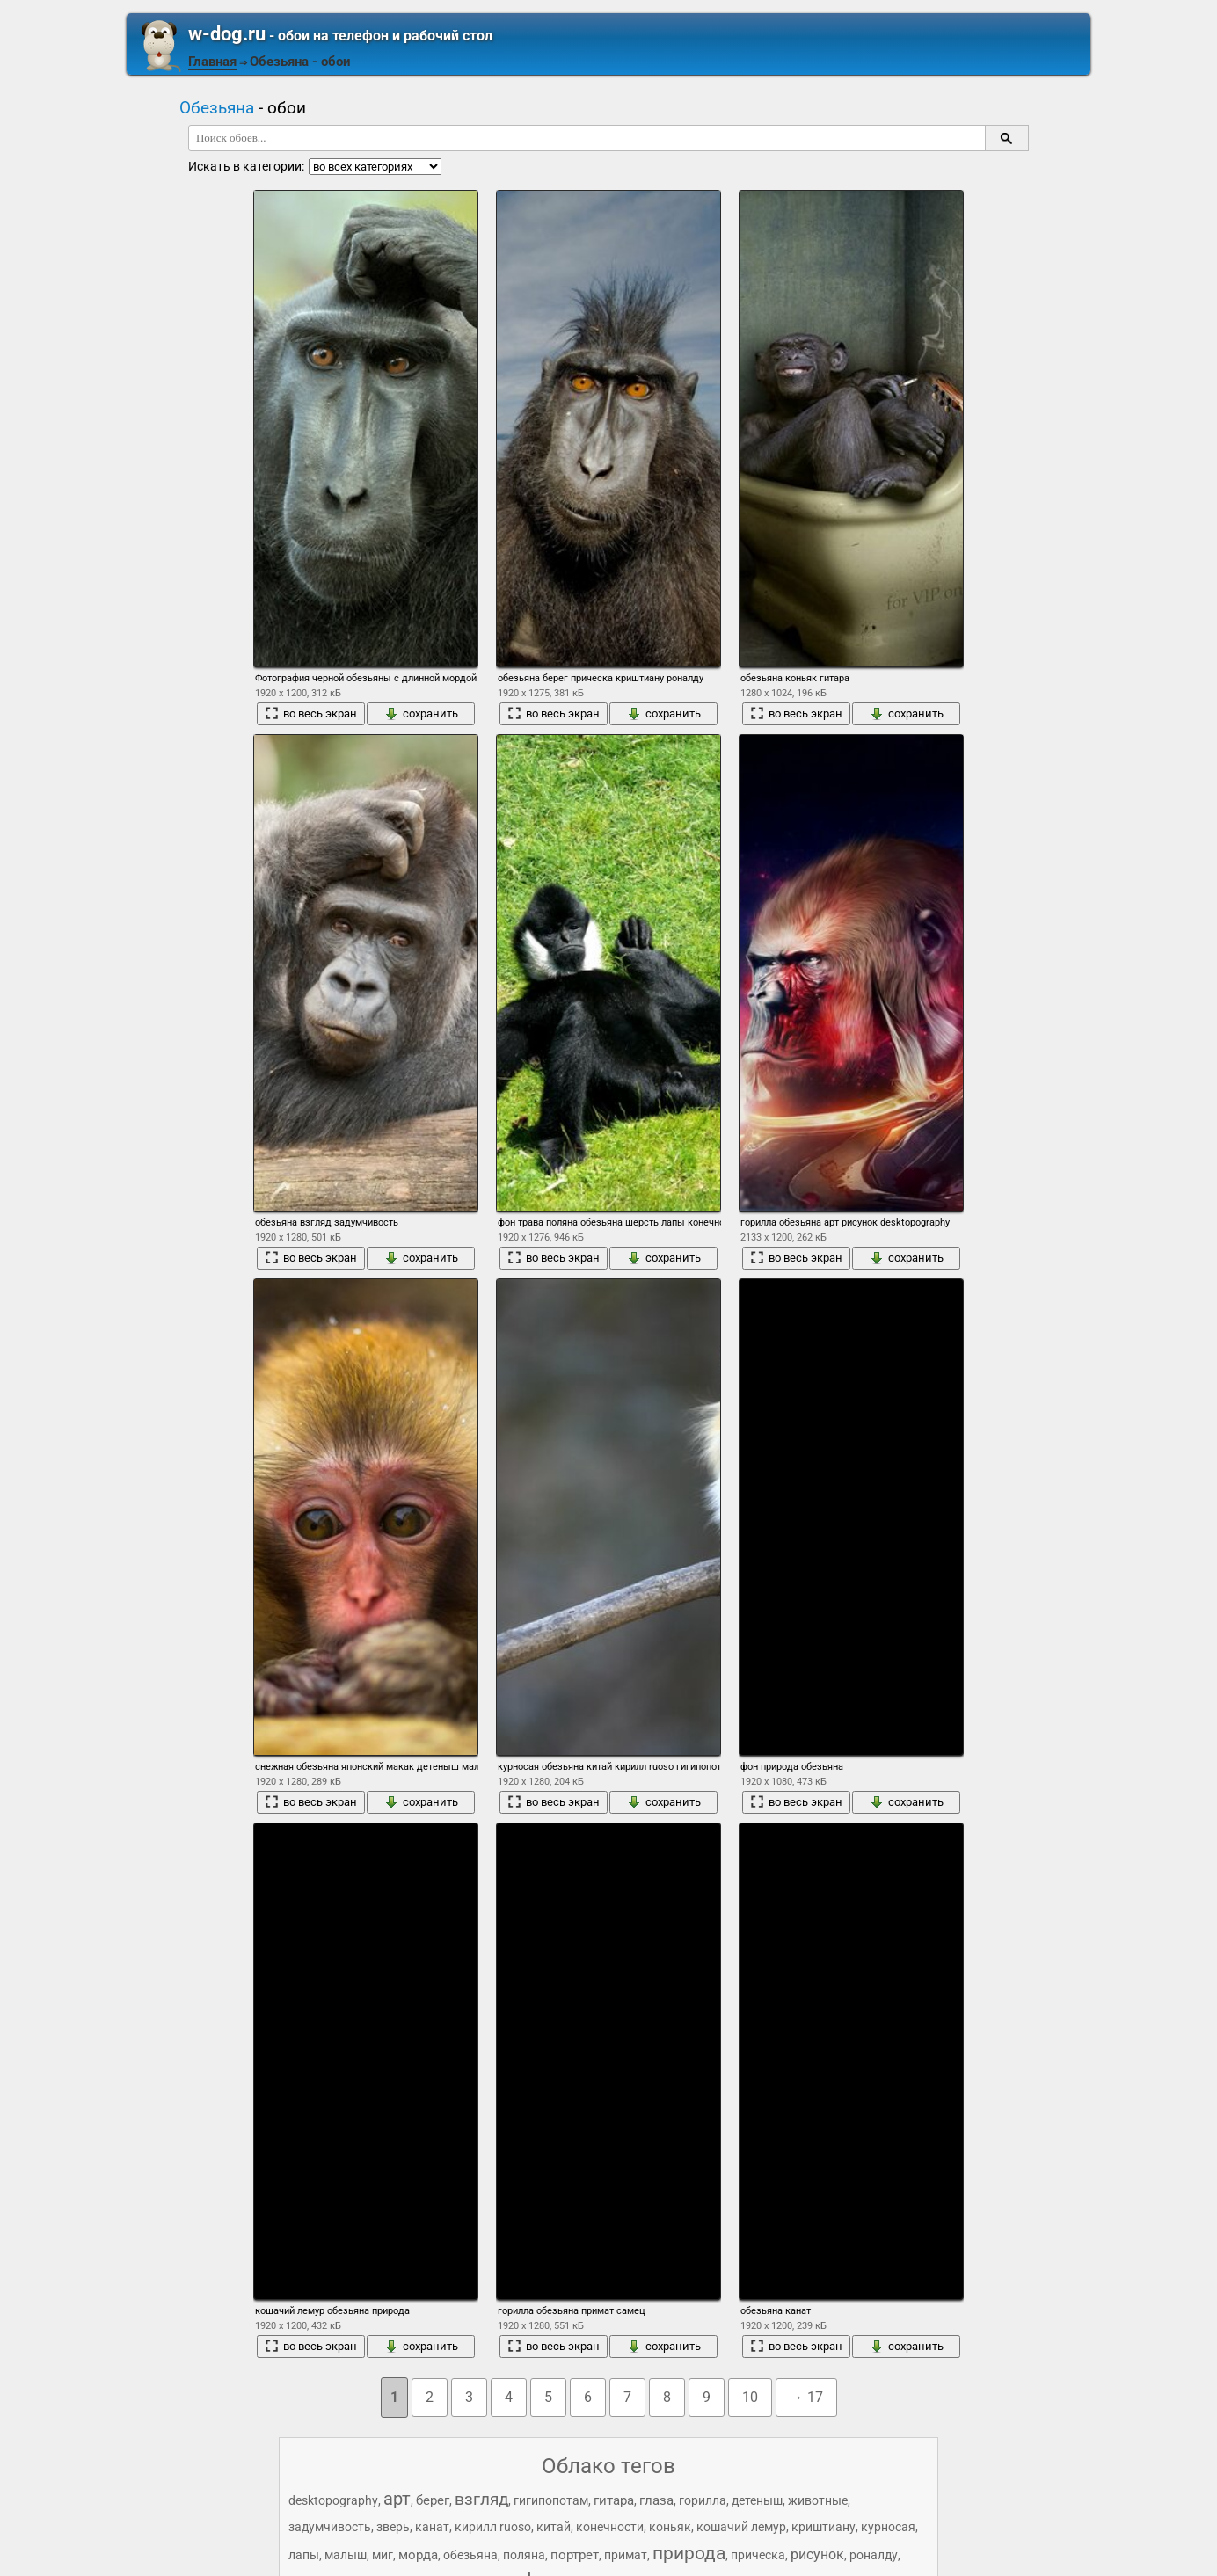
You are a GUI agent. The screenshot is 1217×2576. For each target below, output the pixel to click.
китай (553, 2527)
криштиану (823, 2527)
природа (688, 2553)
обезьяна (470, 2555)
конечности (610, 2527)
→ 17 (806, 2397)
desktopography (333, 2500)
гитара (614, 2500)
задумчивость (329, 2527)
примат (625, 2555)
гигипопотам (551, 2500)
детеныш (757, 2500)
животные (818, 2500)
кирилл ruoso (493, 2527)
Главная (212, 61)
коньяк (670, 2527)
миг (382, 2555)
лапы (303, 2555)
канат (432, 2527)
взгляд (481, 2499)
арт (397, 2498)
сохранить (421, 714)
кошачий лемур (741, 2527)
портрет (574, 2555)
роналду (873, 2555)
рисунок (817, 2554)
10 (750, 2397)
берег (432, 2500)
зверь (393, 2527)
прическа (758, 2555)
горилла (702, 2500)
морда (418, 2555)
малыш (345, 2555)
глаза (656, 2500)
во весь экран (311, 714)
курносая (888, 2527)
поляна (524, 2555)
